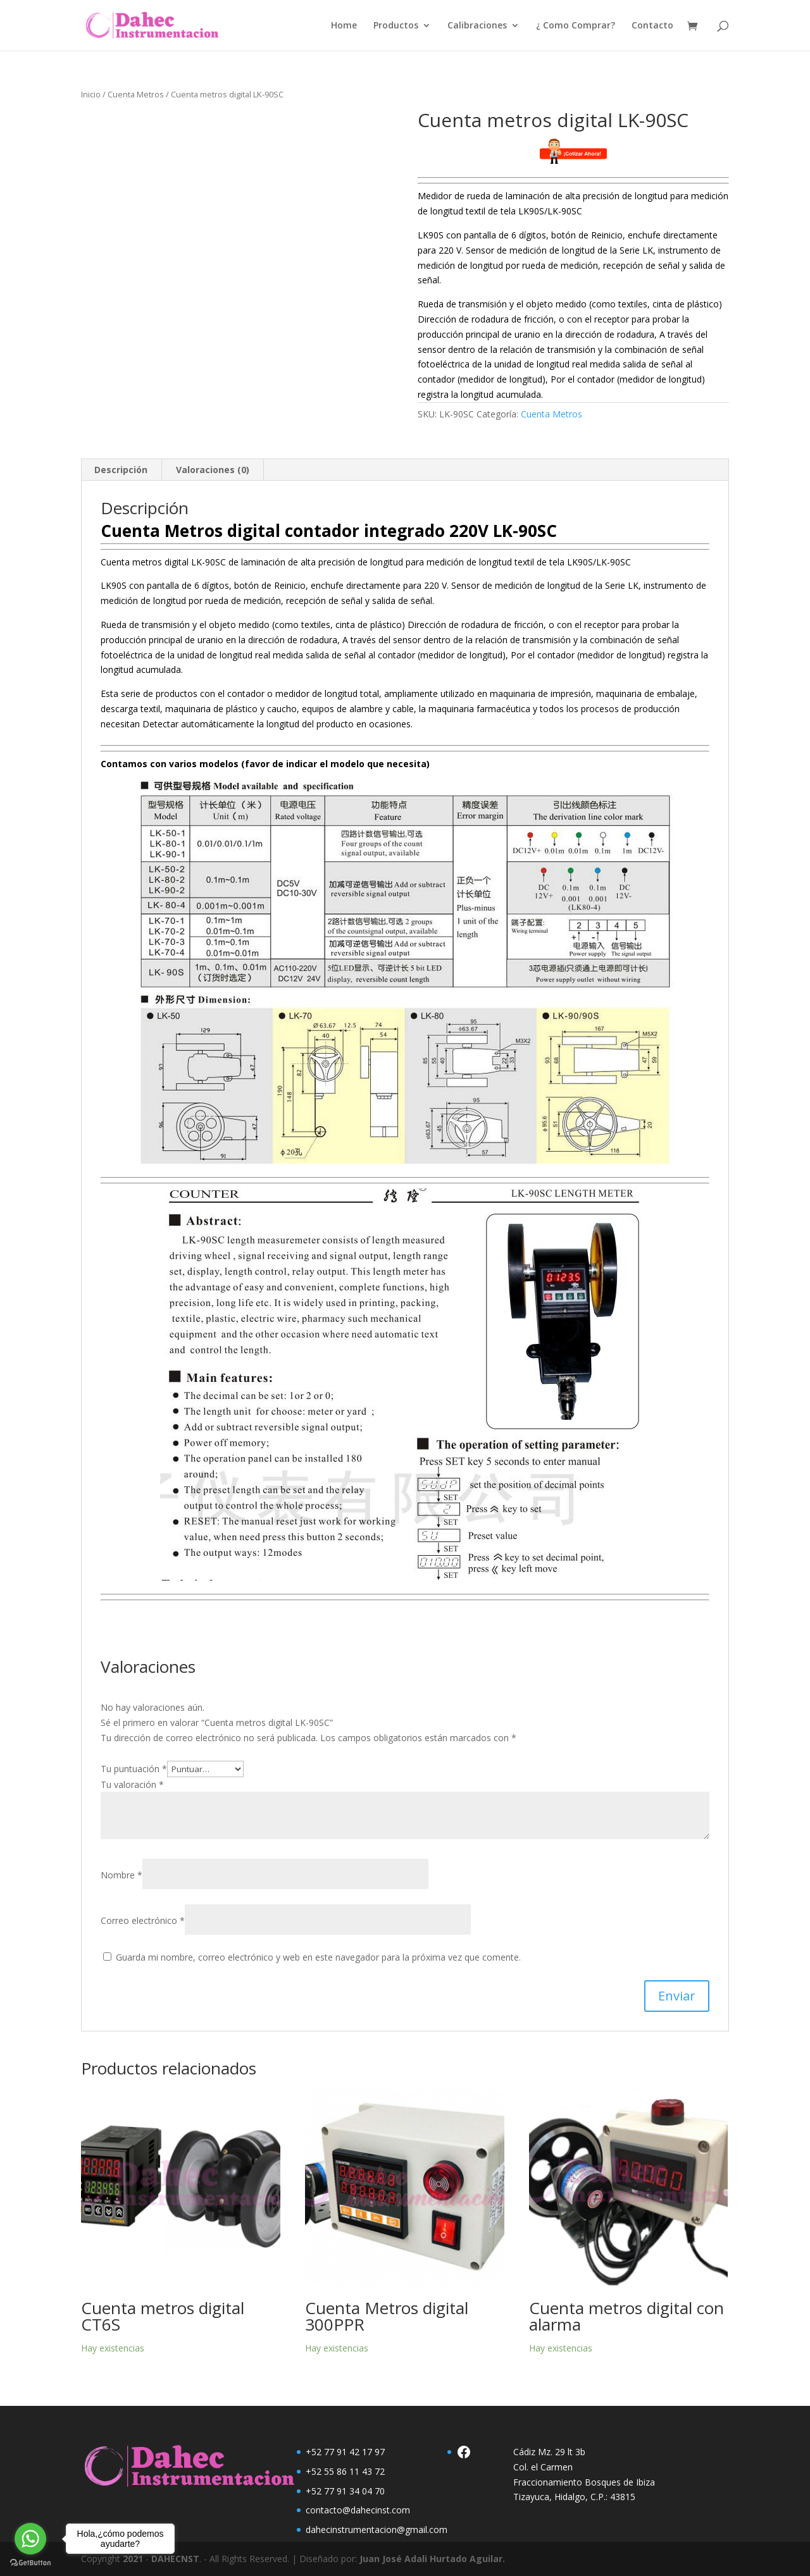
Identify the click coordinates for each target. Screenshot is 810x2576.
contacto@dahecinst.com (358, 2510)
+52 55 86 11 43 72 (345, 2471)
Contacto (652, 26)
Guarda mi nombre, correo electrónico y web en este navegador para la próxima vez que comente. (318, 1957)
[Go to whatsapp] (30, 2538)
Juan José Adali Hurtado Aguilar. (432, 2559)
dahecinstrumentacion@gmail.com (376, 2530)
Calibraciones (477, 26)
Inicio (91, 94)
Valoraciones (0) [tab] (212, 470)
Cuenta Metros (136, 94)
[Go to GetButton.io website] (30, 2563)
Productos (395, 26)
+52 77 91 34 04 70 (345, 2491)
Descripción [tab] (120, 470)
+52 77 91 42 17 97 (345, 2452)
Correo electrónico (143, 1920)
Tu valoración (132, 1784)
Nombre (121, 1875)
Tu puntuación (134, 1769)
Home (344, 26)
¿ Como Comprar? (575, 26)
